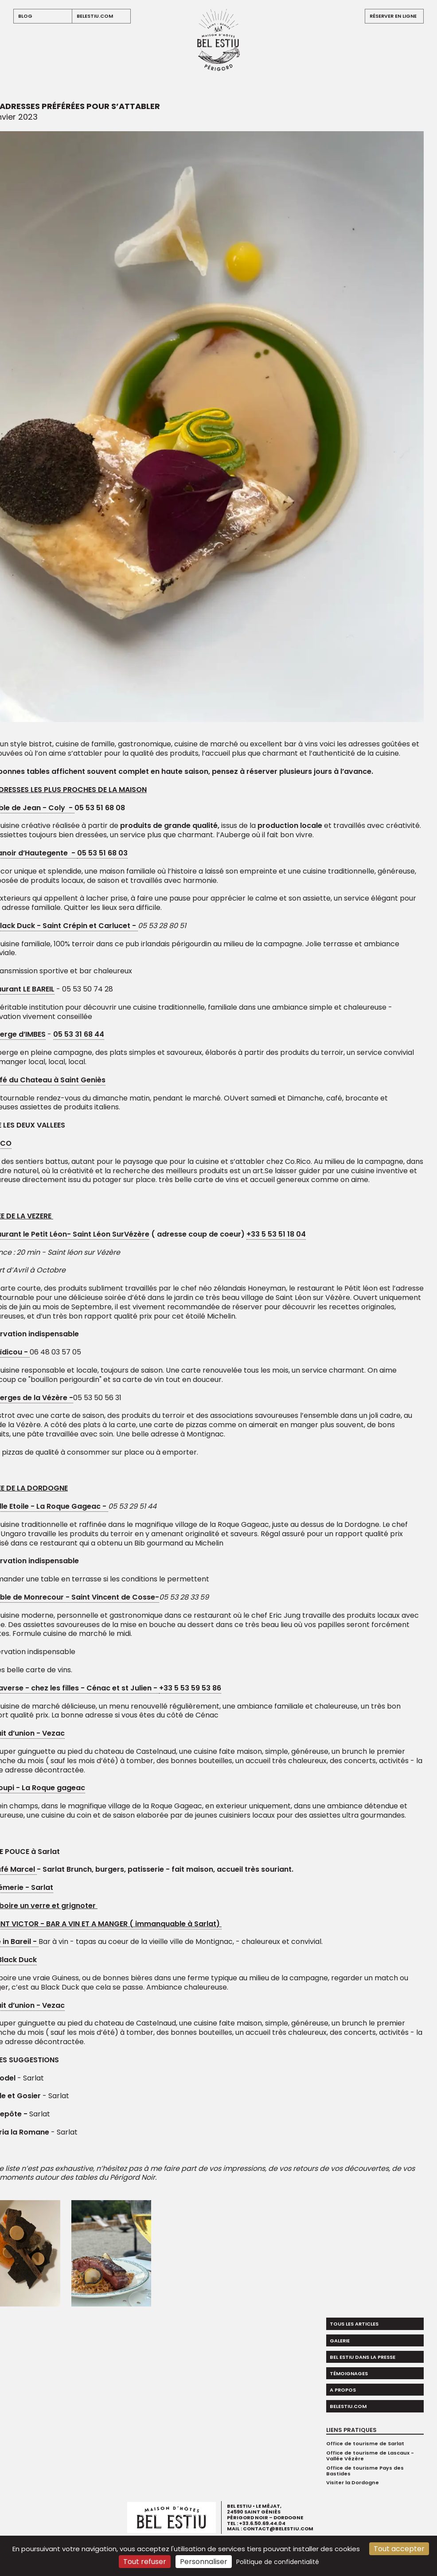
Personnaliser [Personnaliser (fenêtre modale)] (203, 2561)
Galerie (340, 2340)
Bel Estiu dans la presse (362, 2357)
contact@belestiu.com (278, 2529)
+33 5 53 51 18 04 (276, 1234)
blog (25, 16)
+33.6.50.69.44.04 (262, 2523)
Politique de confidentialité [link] (277, 2561)
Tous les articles (354, 2323)
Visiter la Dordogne (352, 2482)
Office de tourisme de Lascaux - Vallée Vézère (370, 2455)
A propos (343, 2389)
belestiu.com (95, 16)
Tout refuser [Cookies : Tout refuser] (144, 2561)
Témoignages (349, 2373)
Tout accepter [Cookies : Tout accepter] (399, 2549)
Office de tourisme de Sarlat (365, 2443)
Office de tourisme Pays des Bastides (365, 2470)
